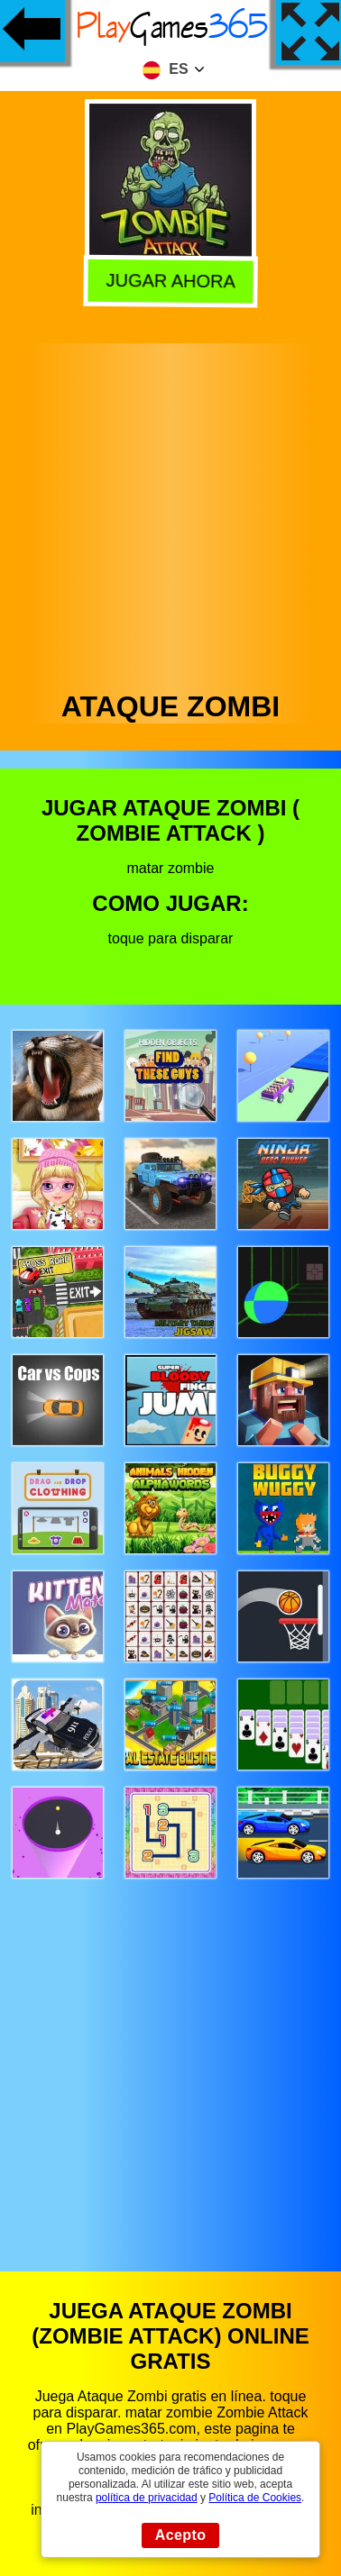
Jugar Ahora (170, 279)
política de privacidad (147, 2497)
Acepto (181, 2535)
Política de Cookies (254, 2497)
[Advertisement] (169, 512)
